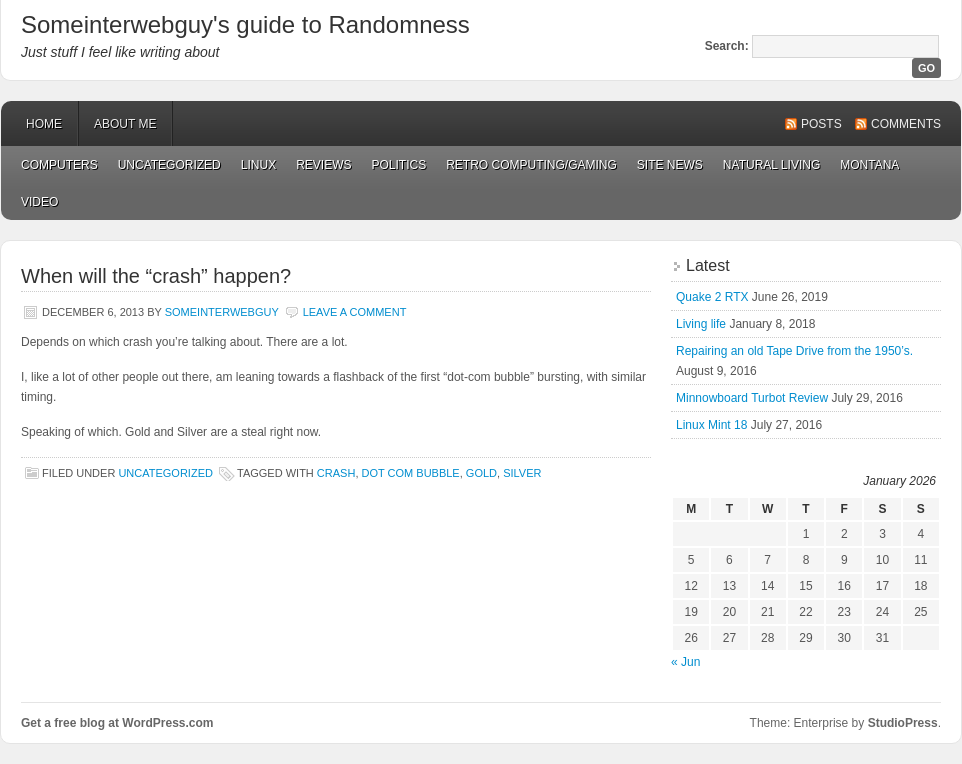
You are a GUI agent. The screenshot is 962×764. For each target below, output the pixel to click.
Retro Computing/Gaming (531, 165)
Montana (869, 165)
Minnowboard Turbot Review (752, 398)
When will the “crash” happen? (156, 276)
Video (39, 202)
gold (481, 473)
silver (522, 473)
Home (44, 124)
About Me (125, 124)
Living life (701, 324)
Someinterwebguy (222, 312)
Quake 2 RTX (712, 297)
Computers (59, 165)
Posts (821, 124)
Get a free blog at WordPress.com (117, 723)
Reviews (323, 165)
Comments (906, 124)
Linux (258, 165)
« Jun (685, 662)
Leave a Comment (355, 312)
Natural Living (771, 165)
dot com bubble (411, 473)
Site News (670, 165)
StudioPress (903, 723)
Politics (398, 165)
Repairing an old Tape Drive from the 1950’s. (794, 351)
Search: (727, 46)
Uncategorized (169, 165)
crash (336, 473)
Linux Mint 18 (711, 425)
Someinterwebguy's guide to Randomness (245, 24)
